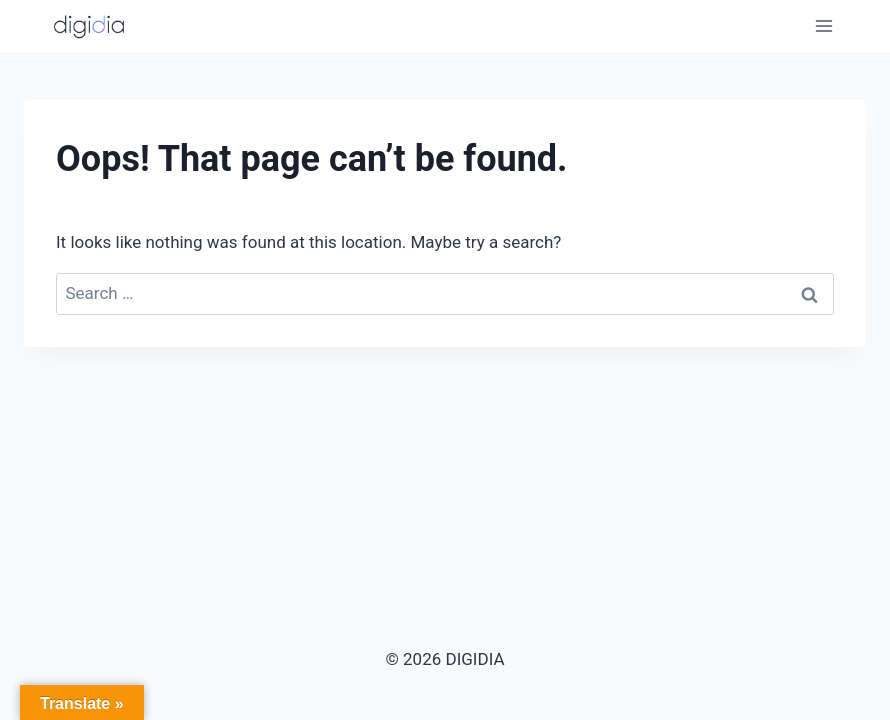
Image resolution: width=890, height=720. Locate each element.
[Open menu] (823, 25)
